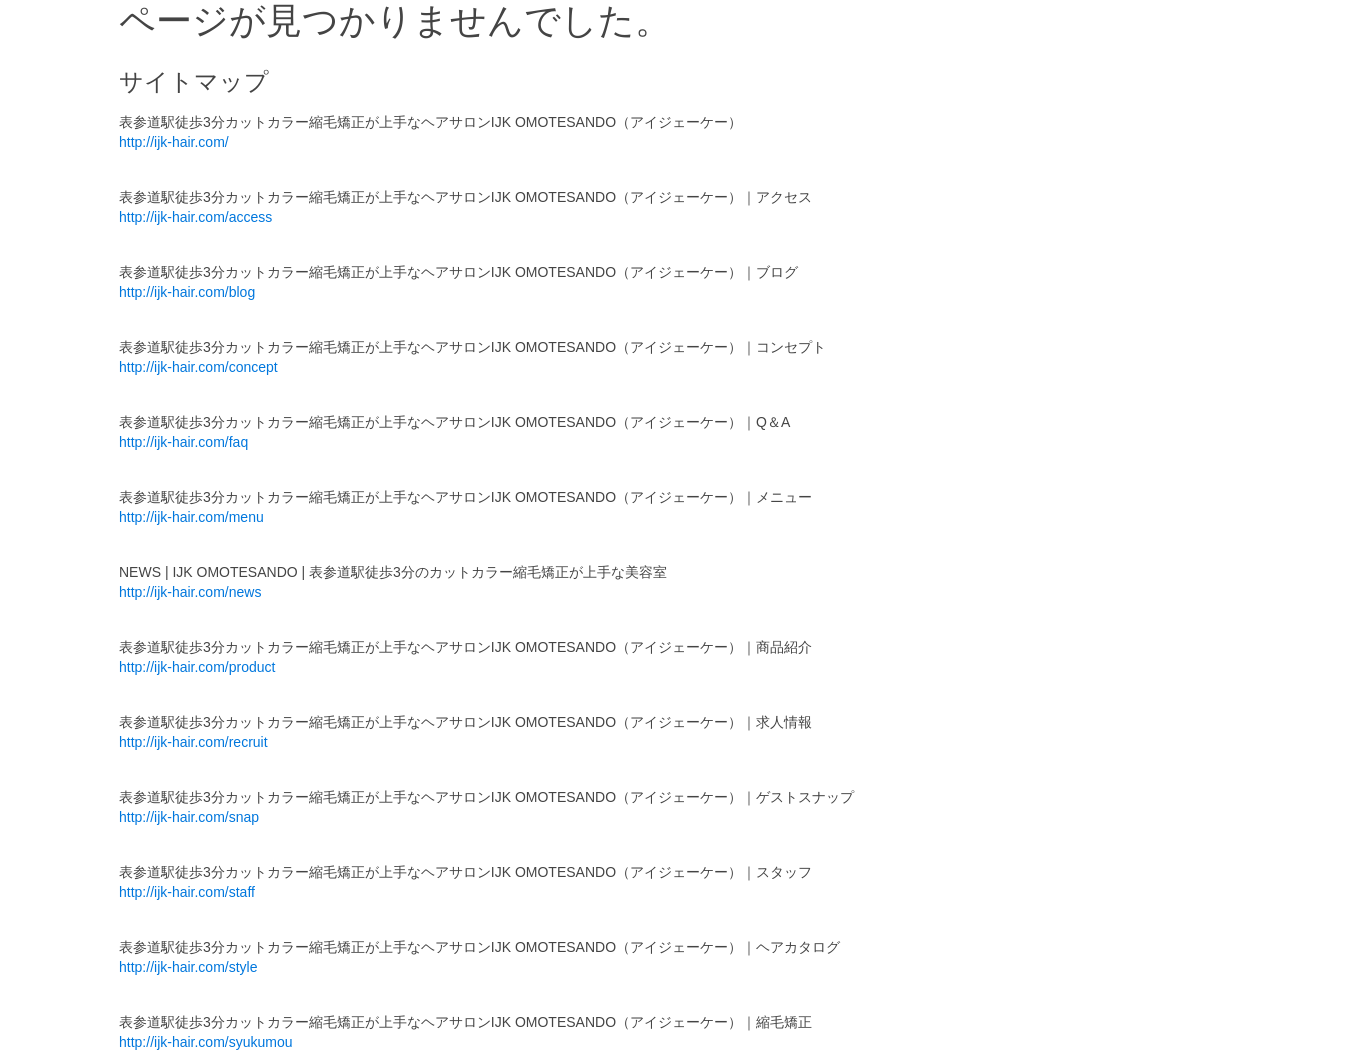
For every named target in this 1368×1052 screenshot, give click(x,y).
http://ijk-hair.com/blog (187, 292)
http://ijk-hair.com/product (197, 667)
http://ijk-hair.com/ (174, 142)
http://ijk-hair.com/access (195, 217)
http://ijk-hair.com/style (188, 967)
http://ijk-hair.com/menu (191, 517)
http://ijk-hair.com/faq (183, 442)
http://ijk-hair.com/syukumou (206, 1042)
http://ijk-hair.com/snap (189, 817)
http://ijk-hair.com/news (190, 592)
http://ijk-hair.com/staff (187, 892)
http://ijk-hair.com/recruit (193, 742)
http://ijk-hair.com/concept (198, 367)
